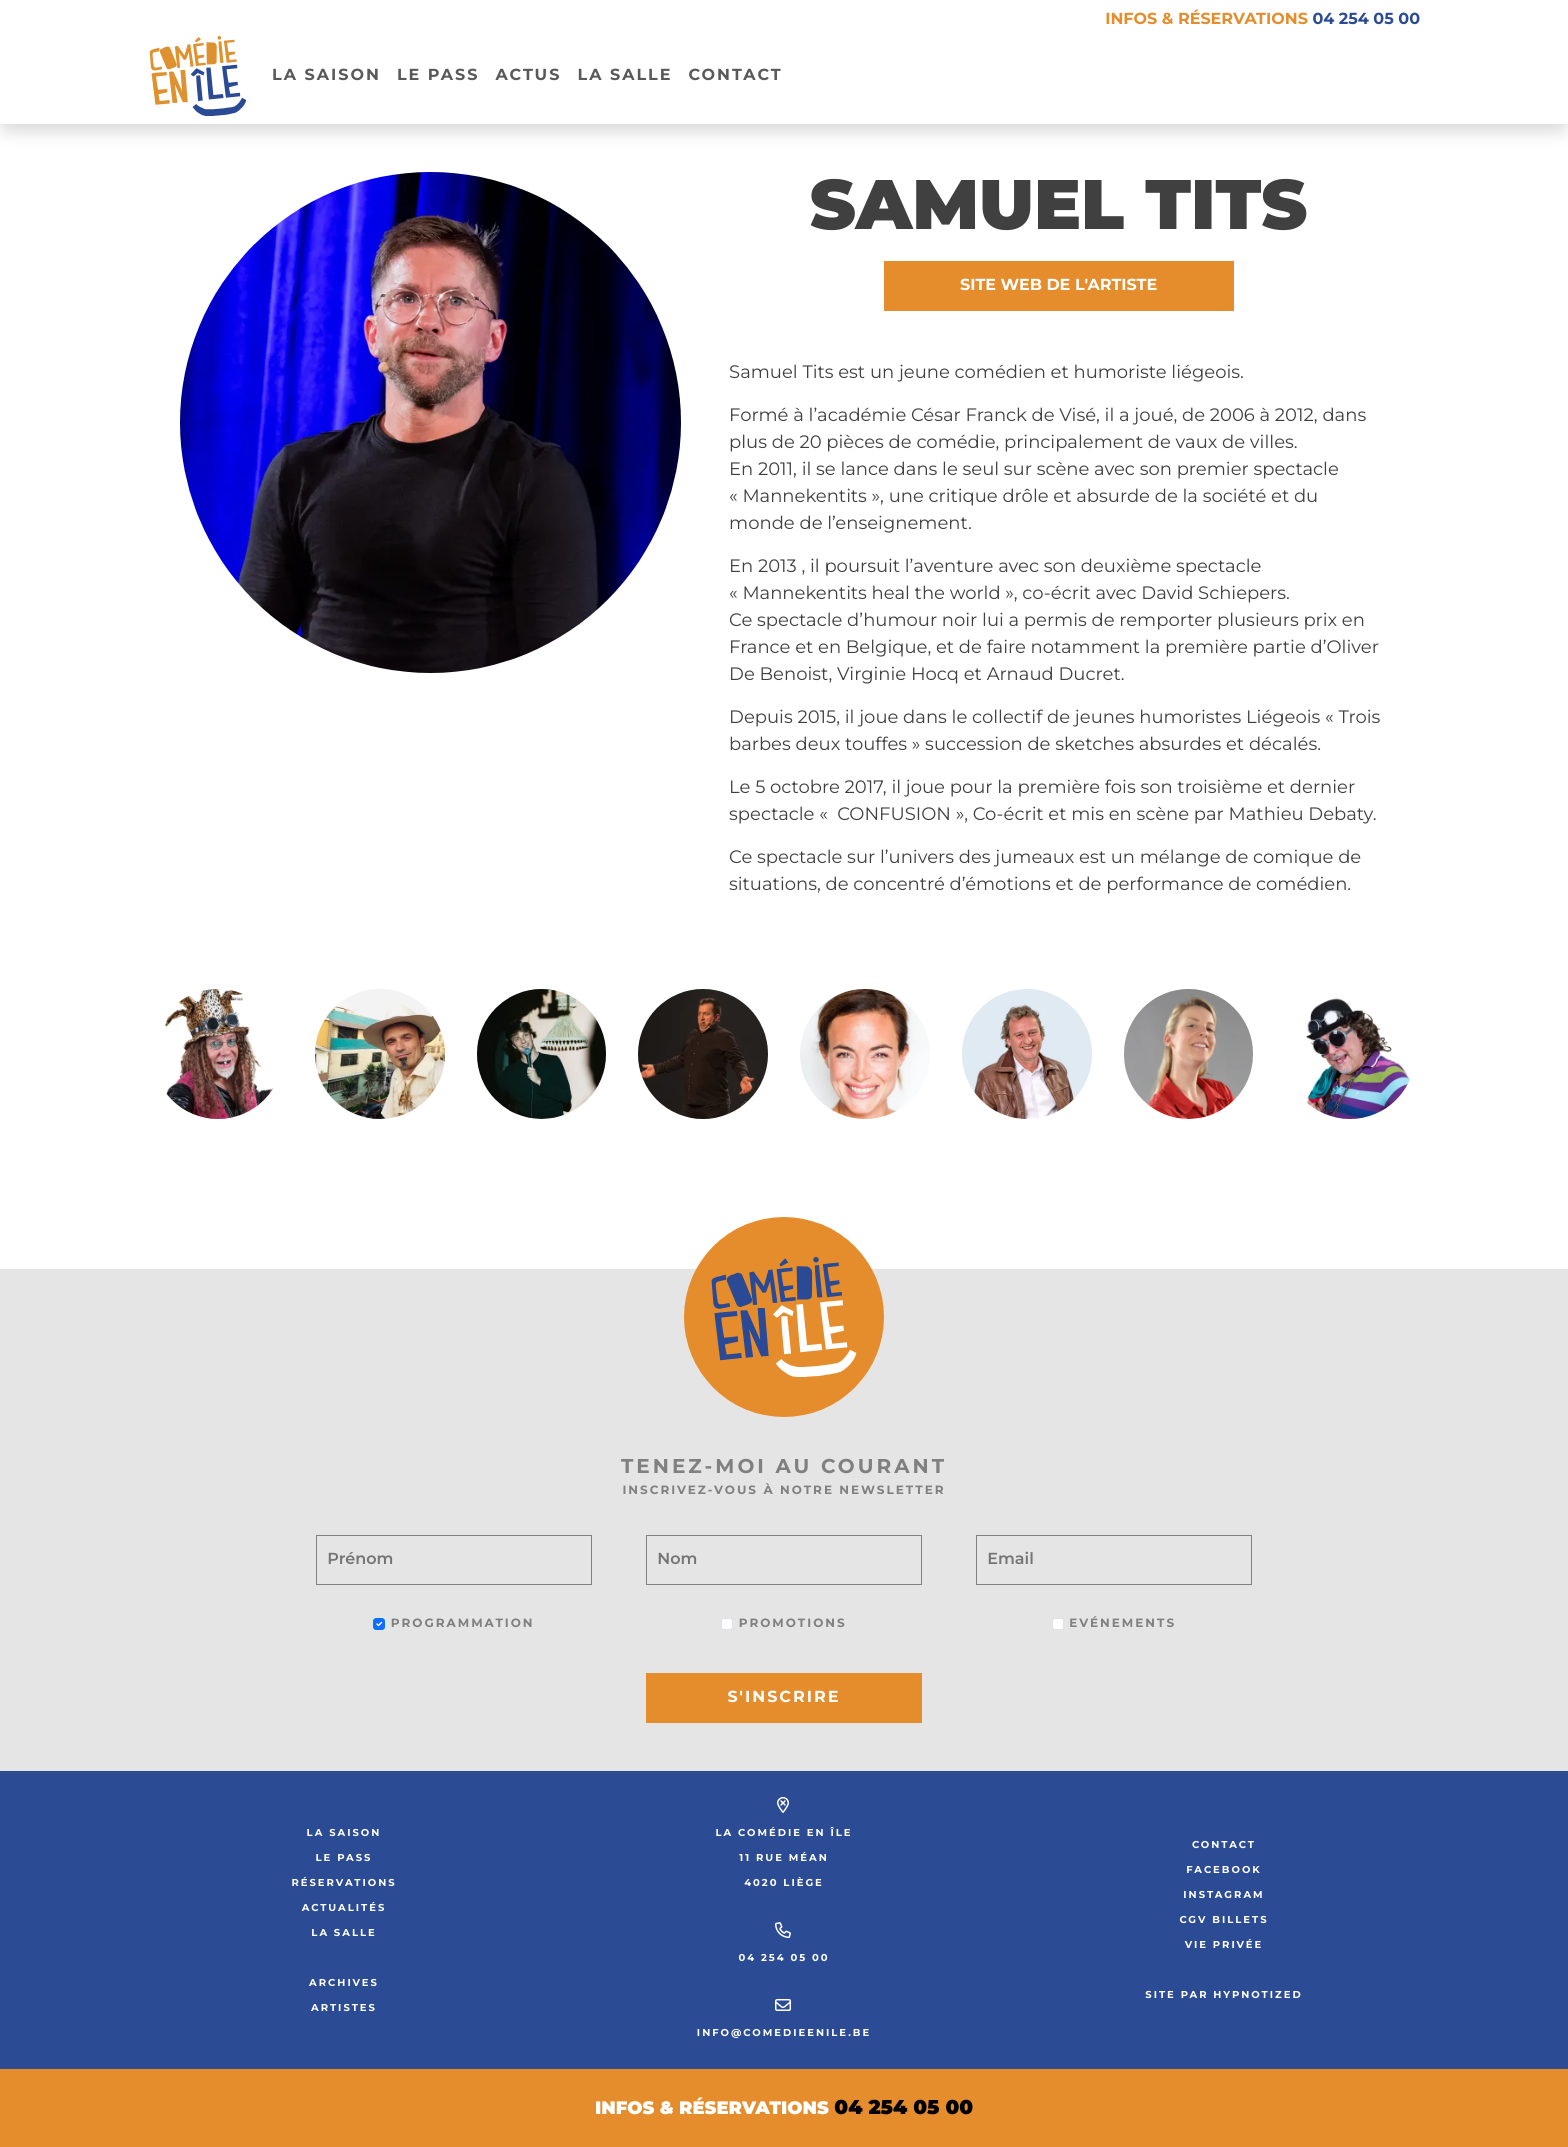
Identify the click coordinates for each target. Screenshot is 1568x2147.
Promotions (783, 1623)
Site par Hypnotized (1224, 1994)
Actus (528, 75)
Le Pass (344, 1857)
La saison (344, 1832)
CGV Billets (1223, 1919)
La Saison (326, 75)
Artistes (344, 2007)
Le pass (438, 75)
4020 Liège (784, 1882)
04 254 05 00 (783, 1957)
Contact (735, 75)
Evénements (1114, 1623)
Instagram (1223, 1894)
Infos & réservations (1262, 19)
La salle (624, 75)
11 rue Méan (783, 1857)
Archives (344, 1982)
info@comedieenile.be (784, 2032)
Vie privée (1224, 1944)
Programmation (453, 1623)
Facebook (1224, 1869)
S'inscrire (784, 1697)
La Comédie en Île (784, 1832)
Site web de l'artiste (1058, 285)
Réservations (343, 1882)
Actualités (344, 1907)
